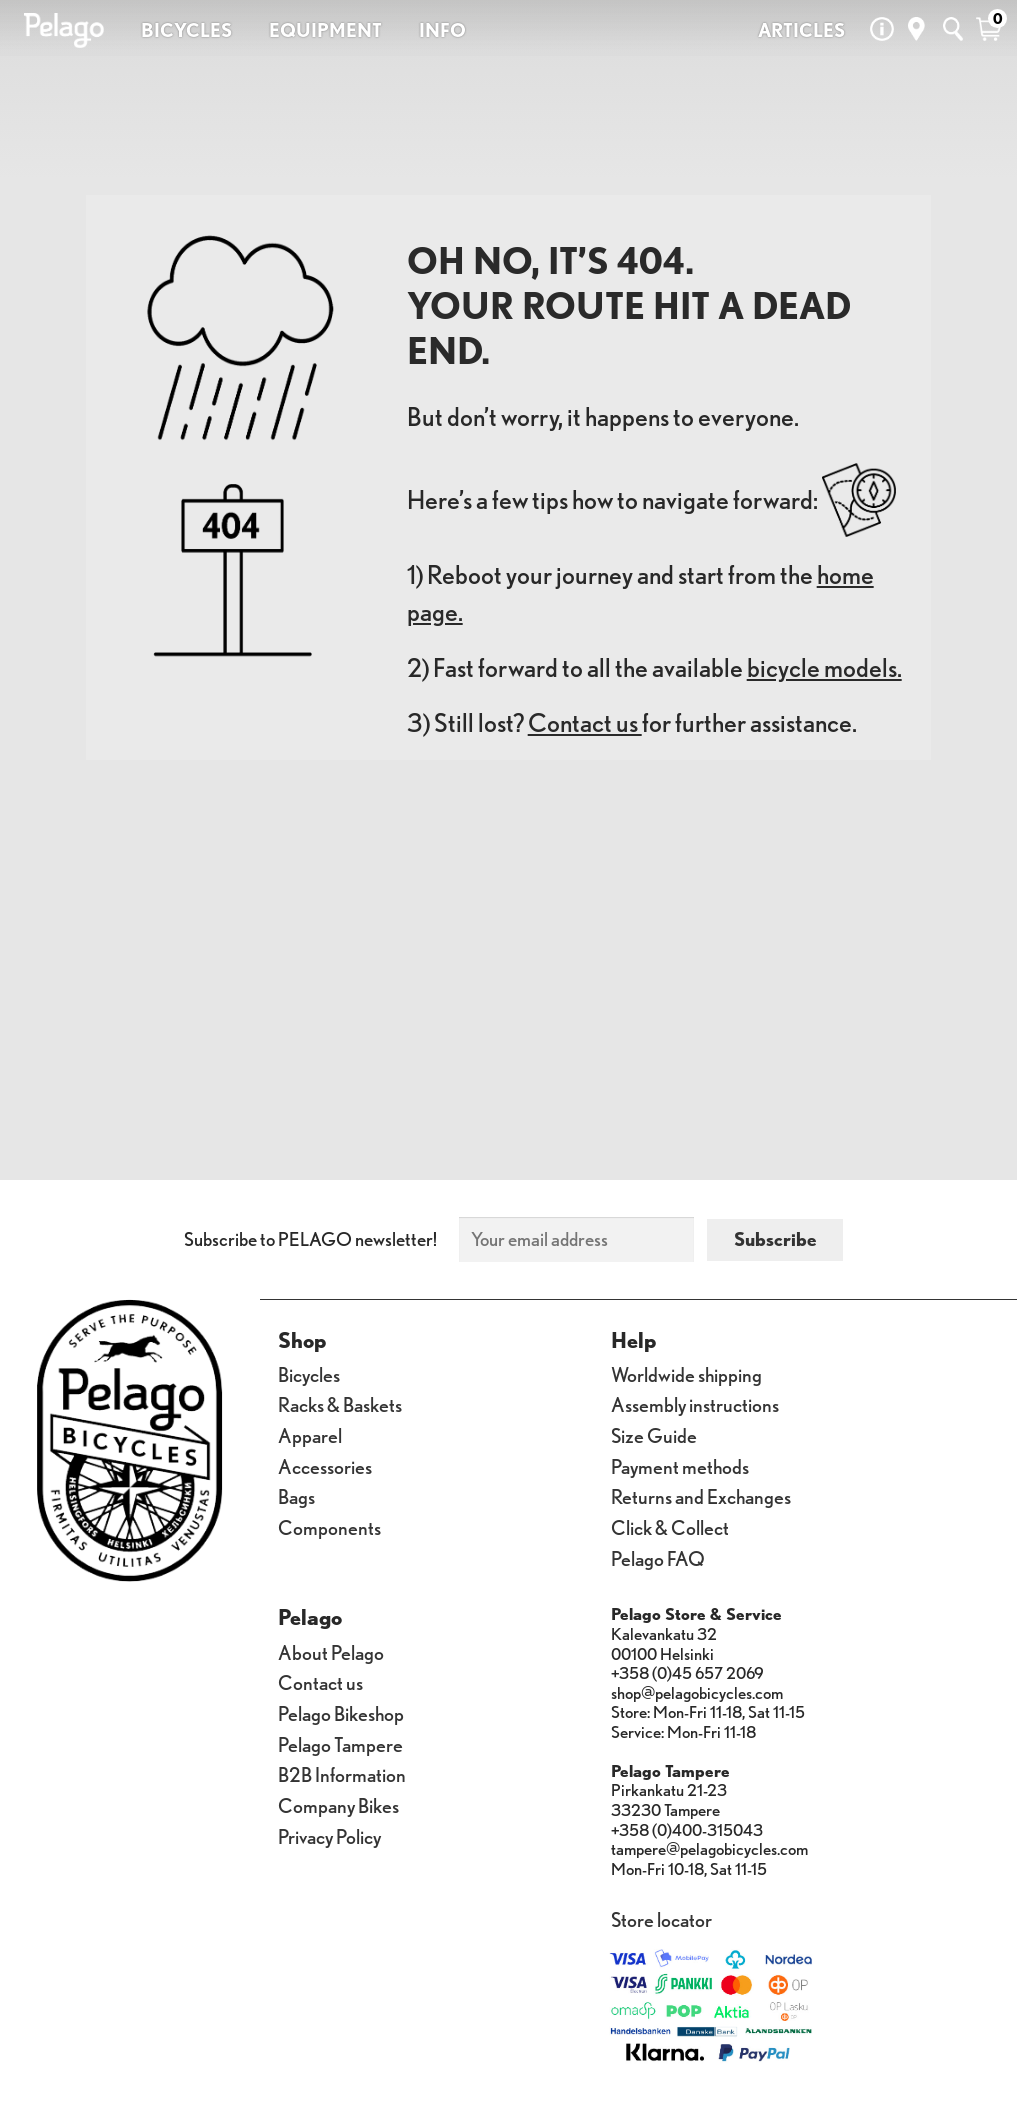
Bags (296, 1495)
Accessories (325, 1465)
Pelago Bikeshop (341, 1712)
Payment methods (680, 1465)
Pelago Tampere (340, 1743)
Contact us (585, 722)
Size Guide (654, 1434)
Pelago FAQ (658, 1557)
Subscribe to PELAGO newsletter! (310, 1239)
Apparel (310, 1434)
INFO (442, 30)
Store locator (661, 1918)
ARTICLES (801, 30)
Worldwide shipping (686, 1373)
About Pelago (331, 1651)
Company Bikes (338, 1804)
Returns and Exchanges (701, 1495)
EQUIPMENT (325, 30)
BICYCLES (186, 30)
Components (329, 1526)
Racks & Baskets (340, 1403)
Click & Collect (670, 1526)
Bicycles (309, 1373)
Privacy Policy (329, 1835)
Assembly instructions (695, 1403)
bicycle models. (824, 667)
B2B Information (342, 1773)
